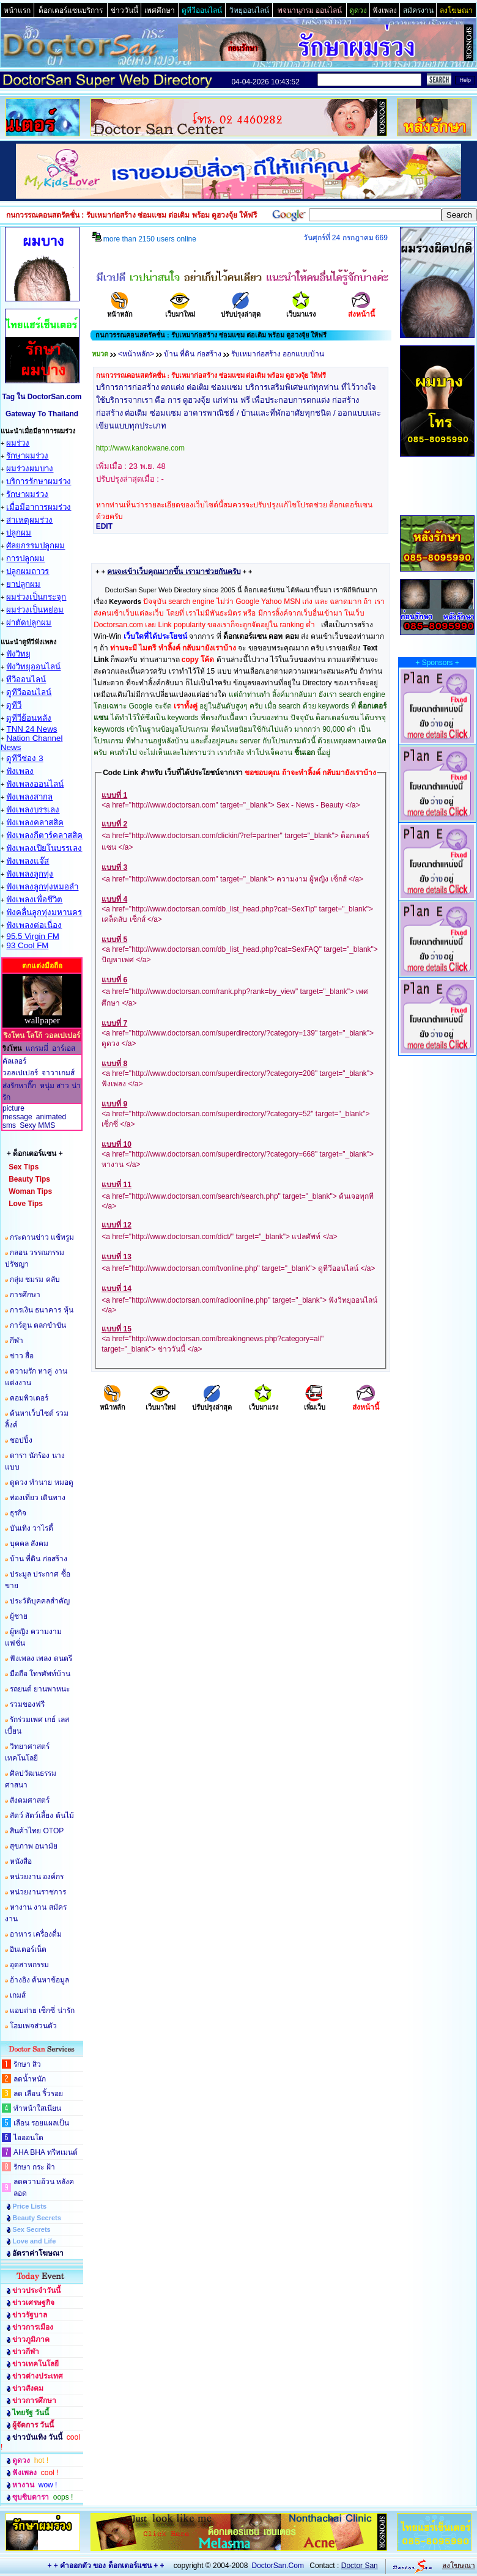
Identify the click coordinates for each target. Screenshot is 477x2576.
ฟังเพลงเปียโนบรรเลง (44, 848)
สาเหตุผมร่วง (29, 519)
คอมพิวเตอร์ (29, 1398)
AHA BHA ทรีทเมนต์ (45, 2152)
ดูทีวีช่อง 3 (24, 758)
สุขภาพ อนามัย (33, 1846)
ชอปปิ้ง (21, 1440)
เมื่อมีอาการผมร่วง (38, 507)
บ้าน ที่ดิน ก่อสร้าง (38, 1559)
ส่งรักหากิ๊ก (19, 1085)
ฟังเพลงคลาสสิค (35, 822)
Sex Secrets (31, 2229)
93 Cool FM (27, 945)
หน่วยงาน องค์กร (37, 1876)
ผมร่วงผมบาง (29, 468)
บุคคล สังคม (29, 1543)
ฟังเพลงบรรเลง (32, 809)
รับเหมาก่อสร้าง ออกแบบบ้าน (277, 354)
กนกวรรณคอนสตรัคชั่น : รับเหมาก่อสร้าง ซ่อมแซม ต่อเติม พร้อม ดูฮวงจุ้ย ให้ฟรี (211, 375)
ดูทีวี (13, 705)
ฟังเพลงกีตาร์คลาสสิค (44, 835)
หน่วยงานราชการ (38, 1892)
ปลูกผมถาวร (27, 571)
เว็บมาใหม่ (180, 310)
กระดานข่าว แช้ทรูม (42, 1237)
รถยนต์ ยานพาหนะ (40, 1689)
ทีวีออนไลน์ (26, 679)
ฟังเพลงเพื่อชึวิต (34, 899)
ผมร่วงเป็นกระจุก (36, 597)
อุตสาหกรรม (29, 1964)
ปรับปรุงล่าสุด (241, 310)
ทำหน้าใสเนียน (37, 2108)
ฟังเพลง (20, 771)
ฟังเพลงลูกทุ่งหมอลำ (42, 886)
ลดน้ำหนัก (29, 2079)
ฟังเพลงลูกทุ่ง (29, 873)
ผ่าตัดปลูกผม (28, 622)
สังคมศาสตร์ (30, 1800)
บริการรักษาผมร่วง (38, 481)
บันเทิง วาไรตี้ (31, 1528)
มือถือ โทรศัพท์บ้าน (40, 1673)
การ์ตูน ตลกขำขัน (38, 1325)
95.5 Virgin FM (32, 936)
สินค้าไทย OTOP (37, 1831)
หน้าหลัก (120, 310)
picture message (17, 1112)
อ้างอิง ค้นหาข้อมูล (39, 1980)
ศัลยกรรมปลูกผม (35, 545)
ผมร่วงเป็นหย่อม (35, 609)
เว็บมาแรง (301, 310)
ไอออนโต (28, 2137)
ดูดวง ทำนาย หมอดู (41, 1482)
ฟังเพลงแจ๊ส (27, 861)
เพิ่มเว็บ (314, 1403)
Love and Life (34, 2241)
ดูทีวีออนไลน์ (28, 692)
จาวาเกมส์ (58, 1073)
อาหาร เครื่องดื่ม (36, 1934)
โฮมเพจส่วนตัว (33, 2026)
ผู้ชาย (19, 1616)
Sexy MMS (37, 1125)
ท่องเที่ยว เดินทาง (37, 1497)
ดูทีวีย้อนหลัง (28, 718)
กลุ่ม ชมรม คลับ (35, 1279)
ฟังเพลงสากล (29, 796)
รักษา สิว (27, 2064)
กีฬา (16, 1340)
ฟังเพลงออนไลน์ (35, 784)
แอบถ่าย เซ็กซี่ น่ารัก (42, 2010)
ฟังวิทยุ (18, 653)
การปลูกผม (25, 558)
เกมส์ (18, 1995)
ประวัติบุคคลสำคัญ (40, 1601)
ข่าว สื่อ (22, 1356)
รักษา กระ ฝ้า (34, 2167)
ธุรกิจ (18, 1513)
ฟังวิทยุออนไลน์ (33, 666)
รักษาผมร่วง (27, 455)
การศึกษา (25, 1294)
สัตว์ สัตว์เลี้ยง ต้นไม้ (42, 1815)
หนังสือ (21, 1861)
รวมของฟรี (27, 1704)
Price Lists (29, 2206)
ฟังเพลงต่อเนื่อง (34, 925)
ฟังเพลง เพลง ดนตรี (41, 1658)
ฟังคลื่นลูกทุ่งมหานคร (44, 912)
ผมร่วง (17, 442)
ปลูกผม (18, 532)
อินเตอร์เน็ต (28, 1949)
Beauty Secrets (36, 2217)
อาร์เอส (63, 1048)
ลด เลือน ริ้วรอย (38, 2093)
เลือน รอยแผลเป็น (41, 2123)
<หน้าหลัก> (136, 354)
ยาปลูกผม (23, 584)
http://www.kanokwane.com (140, 448)
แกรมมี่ (37, 1048)
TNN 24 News (31, 729)
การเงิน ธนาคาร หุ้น (41, 1310)
